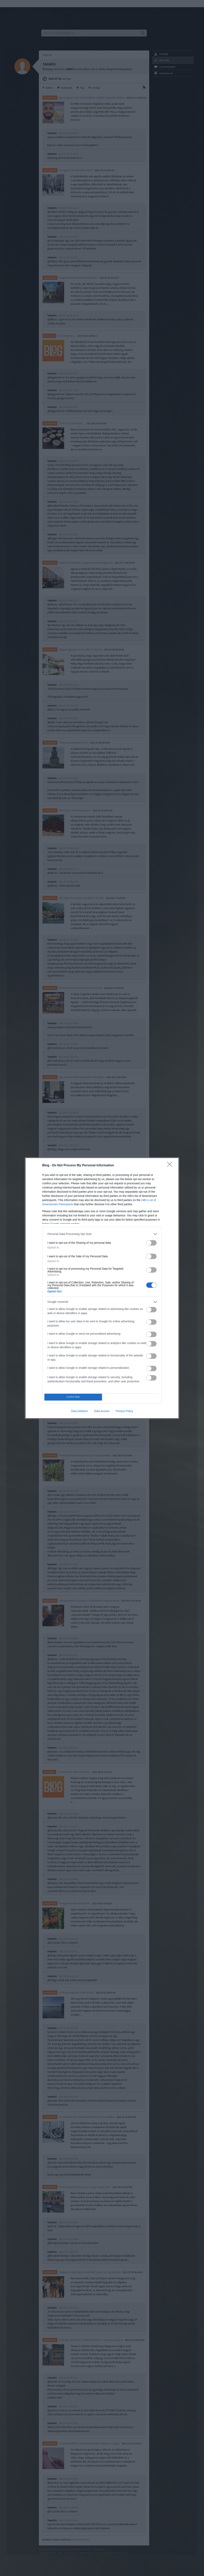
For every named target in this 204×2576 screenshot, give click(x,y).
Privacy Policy (124, 1411)
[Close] (171, 1165)
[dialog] (102, 1288)
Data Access (102, 1411)
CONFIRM (73, 1396)
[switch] (151, 1243)
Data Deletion (79, 1411)
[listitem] (102, 1234)
